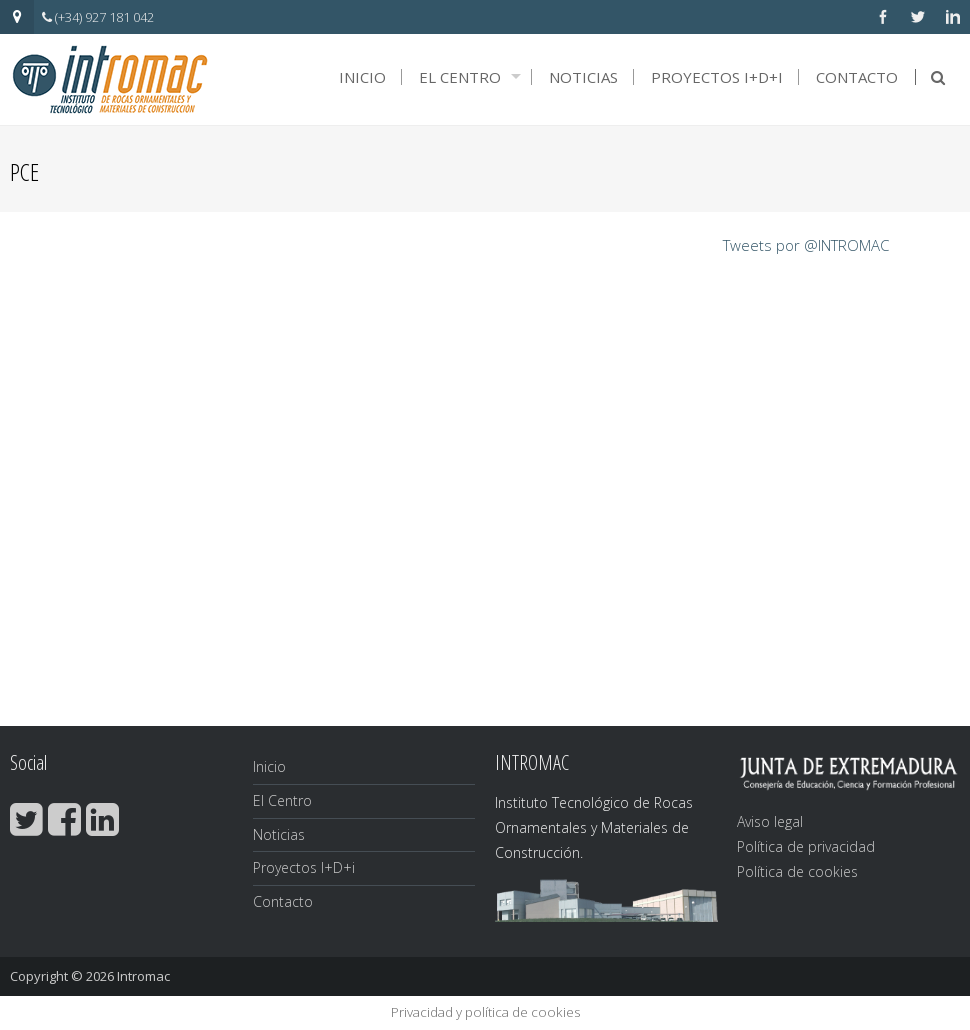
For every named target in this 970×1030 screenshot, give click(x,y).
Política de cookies (797, 871)
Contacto (857, 77)
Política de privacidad (806, 846)
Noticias (583, 77)
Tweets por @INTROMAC (806, 245)
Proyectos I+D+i (717, 77)
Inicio (362, 77)
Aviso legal (770, 821)
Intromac (143, 976)
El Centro (460, 77)
